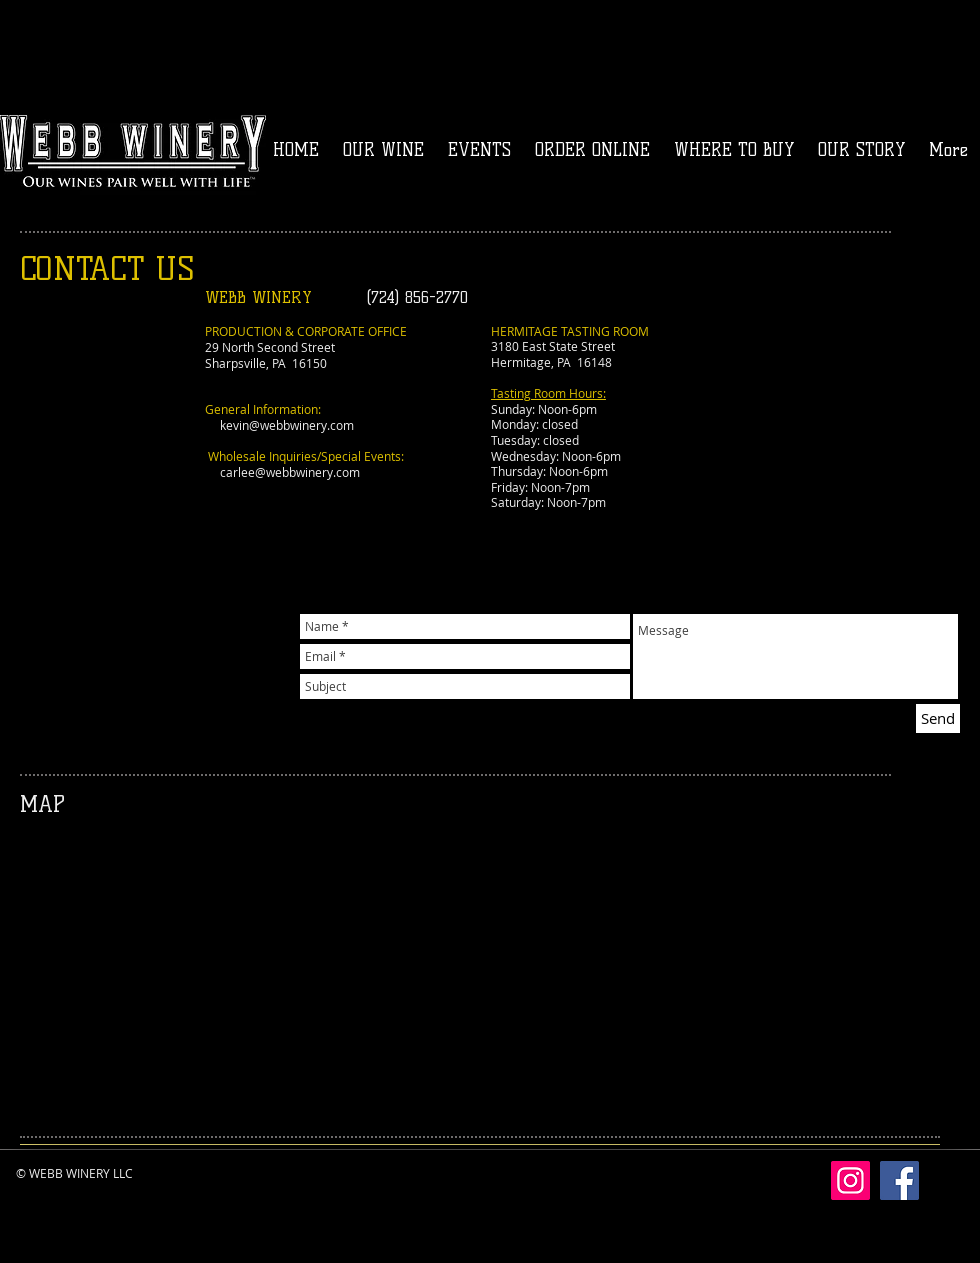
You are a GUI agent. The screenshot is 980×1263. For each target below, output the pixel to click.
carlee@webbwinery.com (290, 472)
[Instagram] (850, 1180)
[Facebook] (899, 1180)
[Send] (938, 718)
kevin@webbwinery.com (287, 425)
